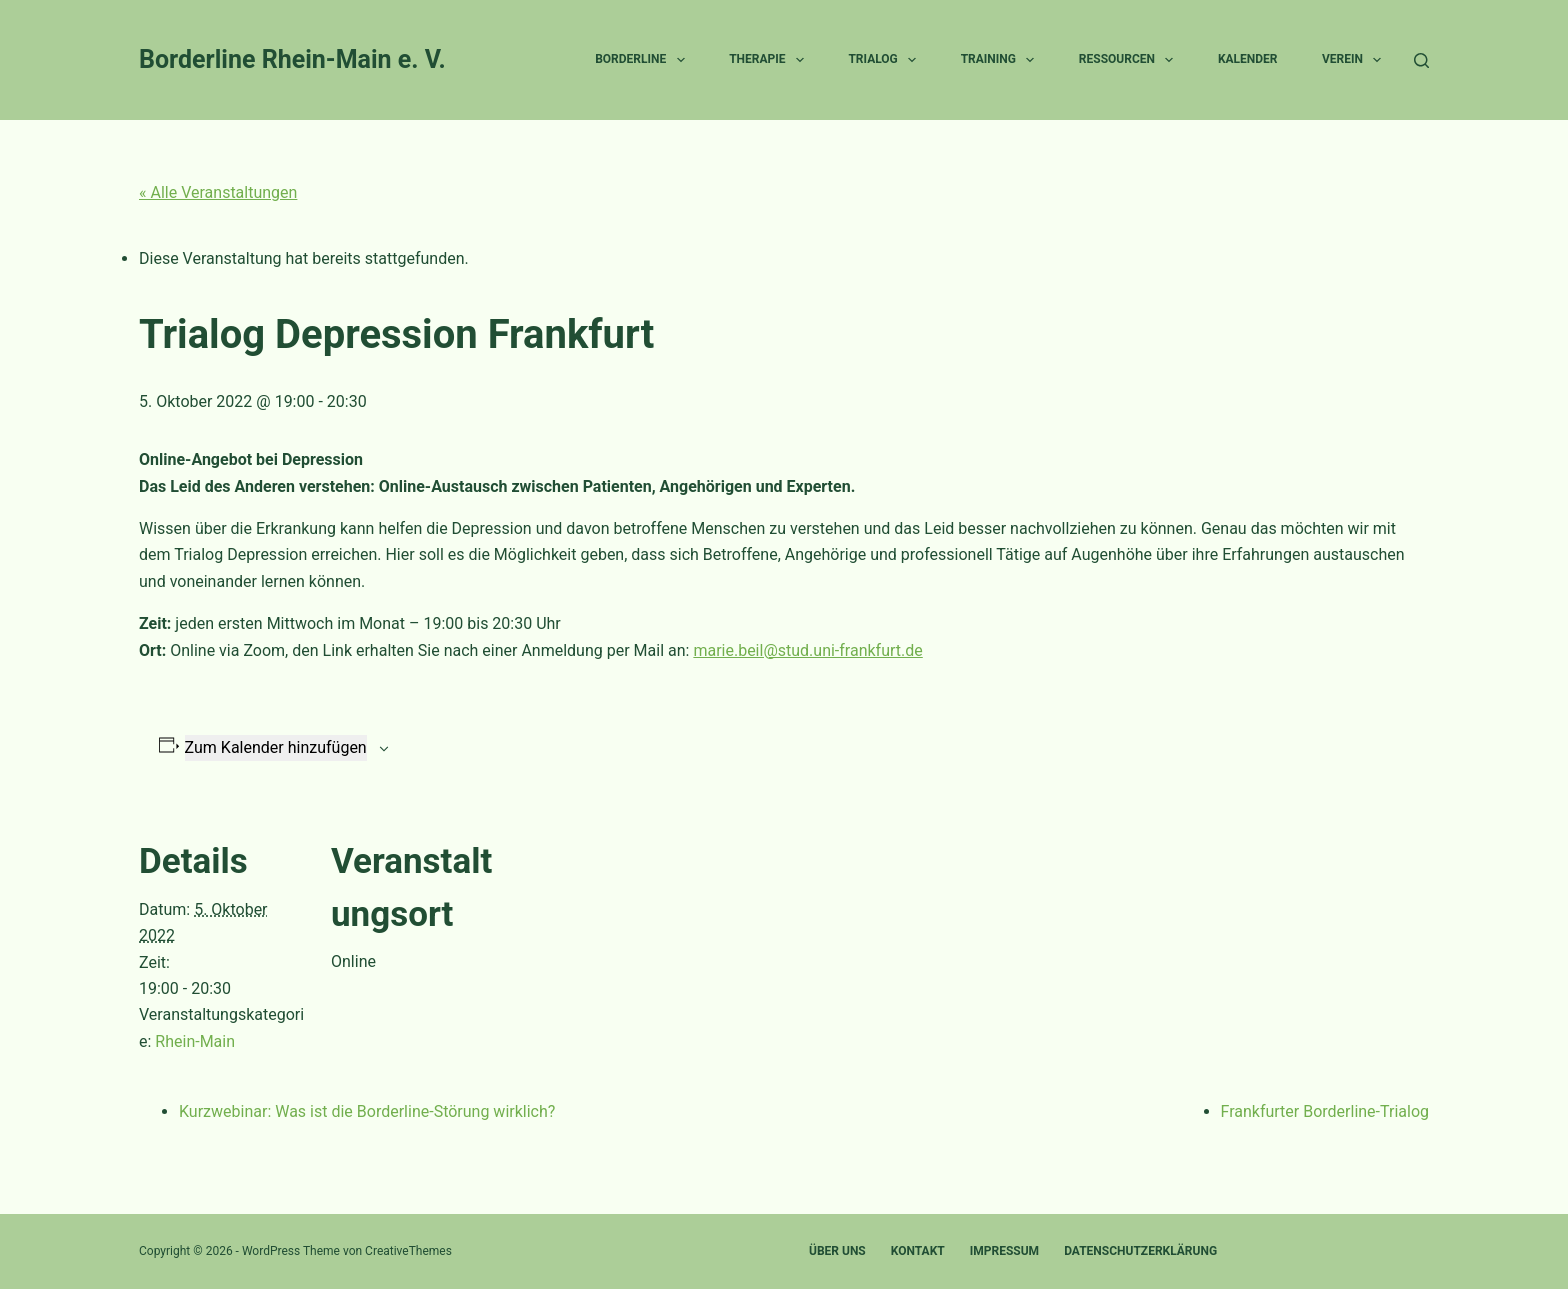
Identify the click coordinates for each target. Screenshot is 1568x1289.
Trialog (886, 60)
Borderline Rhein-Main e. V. (292, 59)
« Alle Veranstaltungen (218, 192)
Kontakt (918, 1251)
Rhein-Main (195, 1041)
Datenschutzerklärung (1140, 1251)
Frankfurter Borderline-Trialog (1325, 1111)
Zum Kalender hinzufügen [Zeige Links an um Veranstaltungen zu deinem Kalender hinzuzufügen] (276, 747)
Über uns (837, 1251)
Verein (1355, 60)
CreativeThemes (408, 1251)
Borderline (643, 60)
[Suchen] (1421, 60)
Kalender (1248, 59)
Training (1002, 60)
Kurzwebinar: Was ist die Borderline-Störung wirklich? (367, 1111)
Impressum (1004, 1251)
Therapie (770, 60)
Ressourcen (1130, 60)
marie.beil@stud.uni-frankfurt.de (807, 650)
